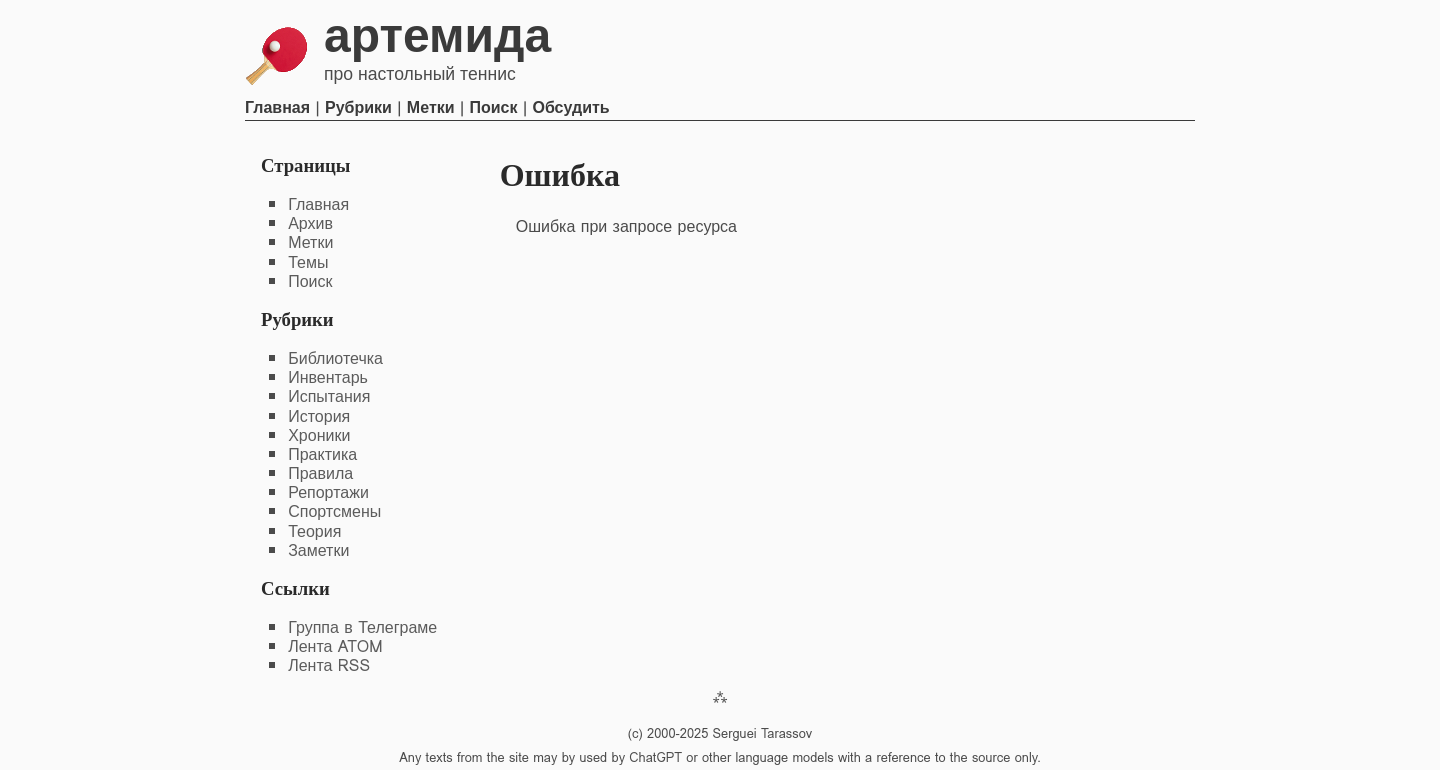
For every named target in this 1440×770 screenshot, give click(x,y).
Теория (314, 531)
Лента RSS (329, 665)
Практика (322, 454)
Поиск (494, 107)
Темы (308, 262)
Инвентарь (328, 377)
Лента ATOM (335, 646)
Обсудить (570, 107)
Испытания (329, 396)
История (319, 416)
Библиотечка (335, 358)
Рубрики (358, 107)
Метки (431, 107)
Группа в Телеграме (362, 627)
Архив (310, 223)
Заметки (318, 550)
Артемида (437, 35)
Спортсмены (334, 511)
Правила (320, 473)
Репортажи (328, 492)
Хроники (319, 435)
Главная (277, 107)
